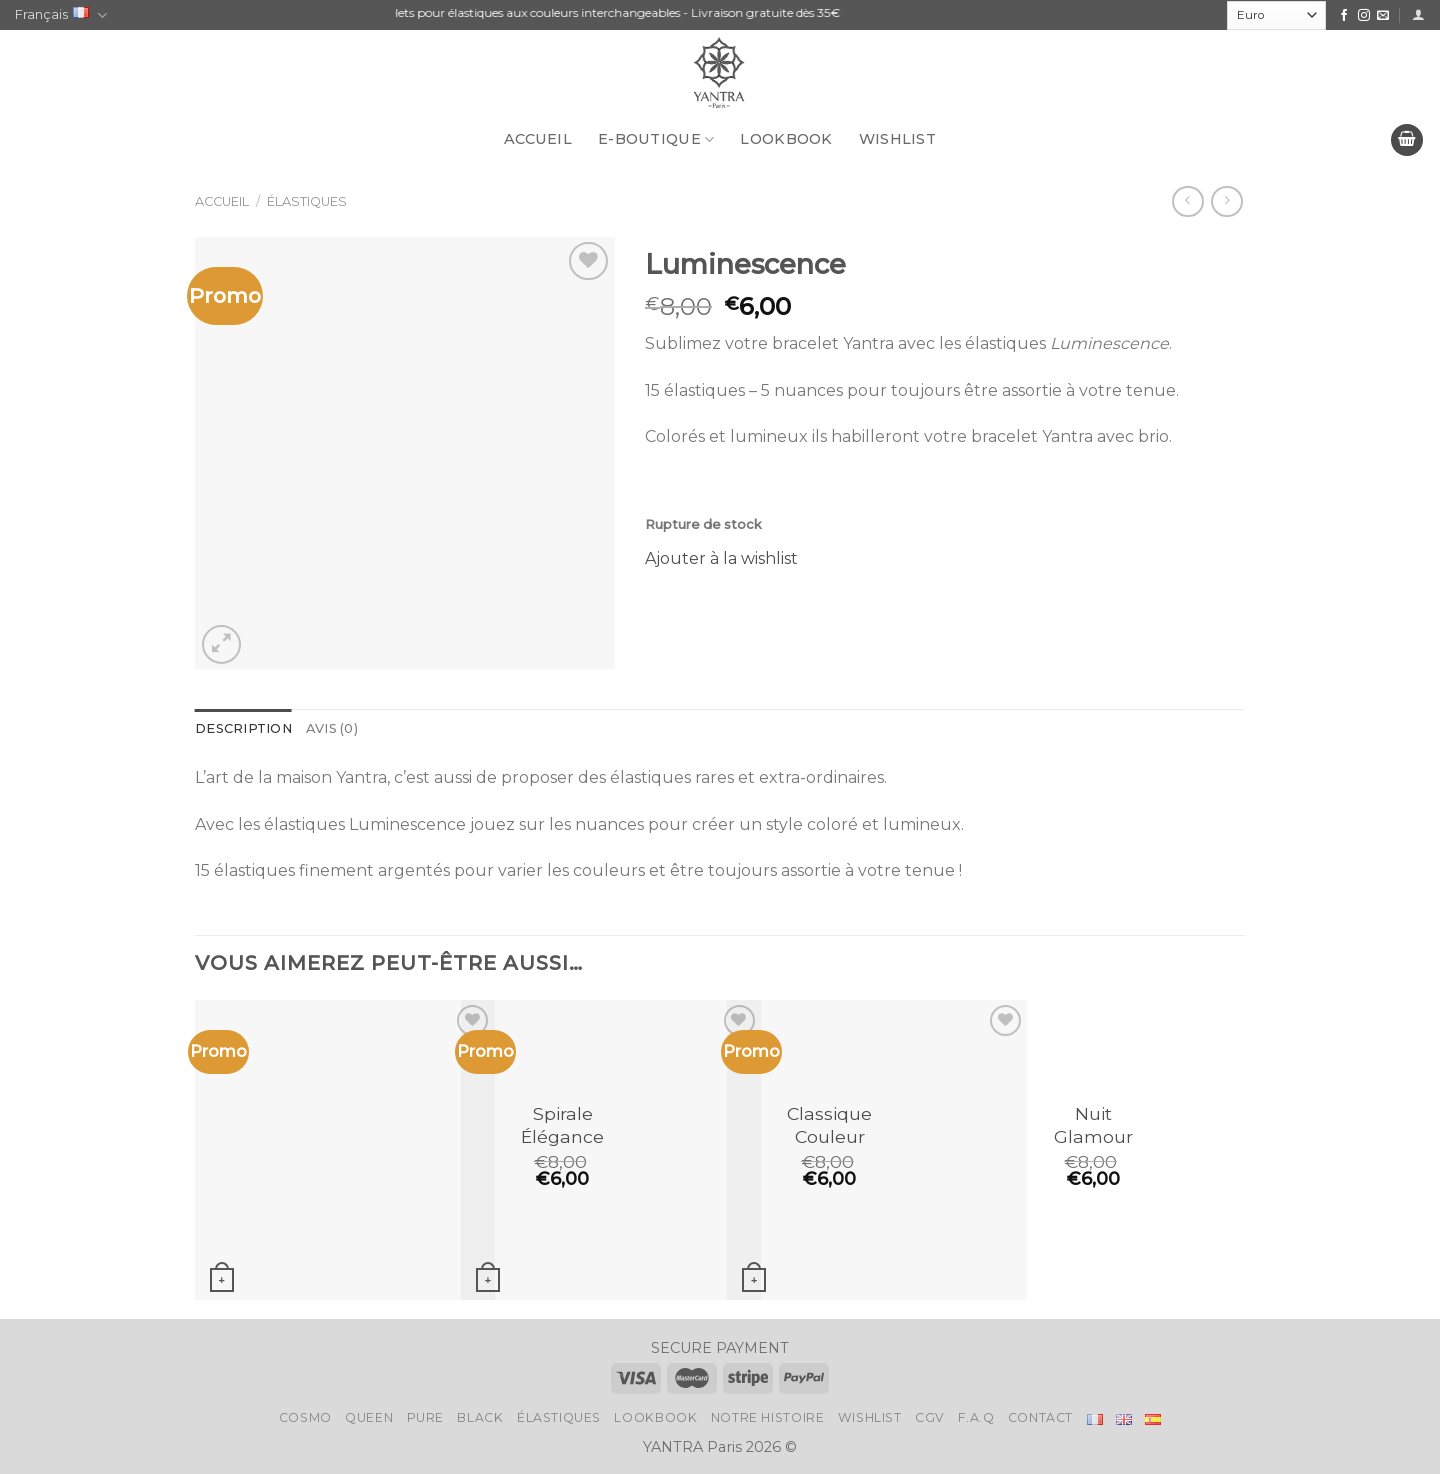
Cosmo (305, 1417)
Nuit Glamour (1093, 1125)
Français (61, 15)
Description (243, 728)
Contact (1040, 1417)
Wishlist (897, 139)
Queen (369, 1417)
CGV (930, 1417)
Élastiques (307, 201)
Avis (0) (332, 728)
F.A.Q (976, 1417)
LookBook (786, 139)
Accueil (538, 139)
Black (480, 1417)
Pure (425, 1417)
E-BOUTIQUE (656, 139)
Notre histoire (768, 1417)
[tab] (243, 729)
